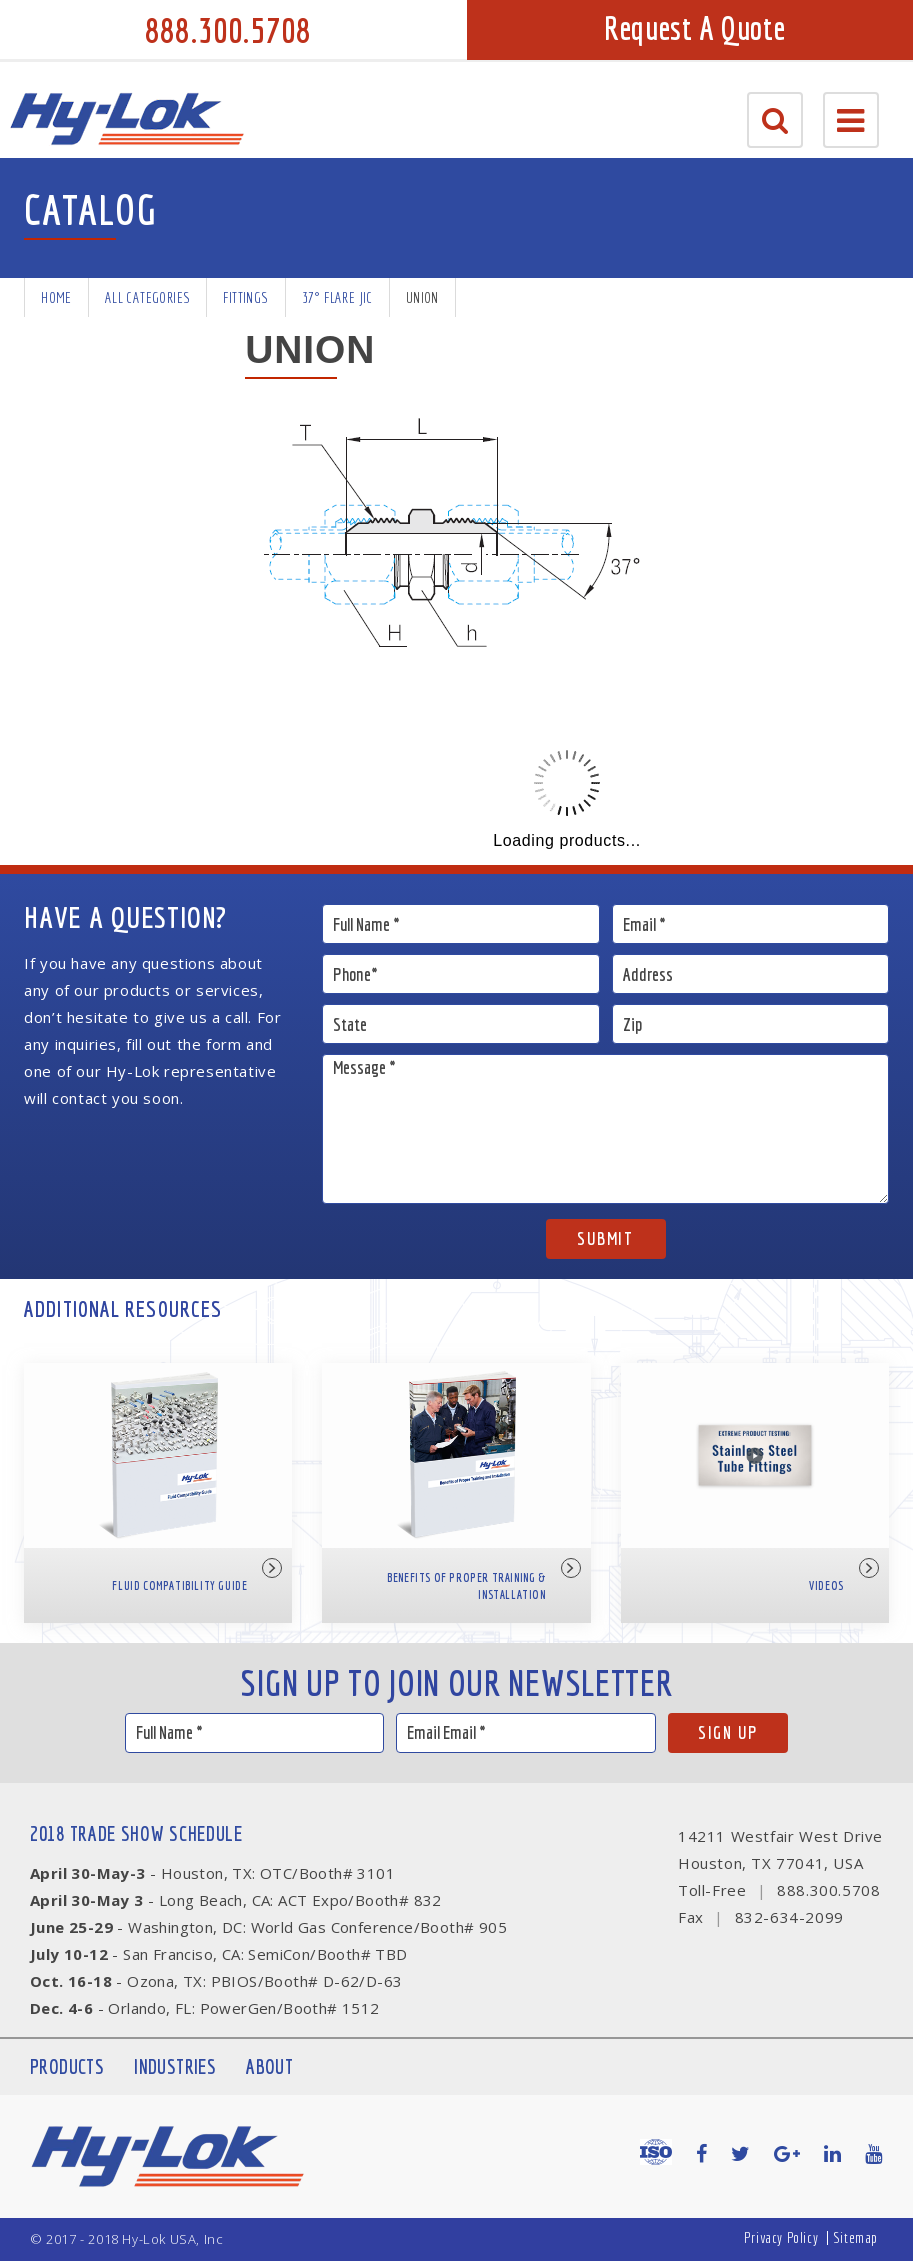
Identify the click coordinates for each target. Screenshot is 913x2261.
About (269, 2066)
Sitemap (855, 2237)
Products (67, 2066)
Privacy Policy (781, 2237)
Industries (175, 2066)
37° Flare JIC (337, 297)
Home (56, 297)
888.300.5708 (228, 30)
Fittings (245, 297)
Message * (605, 1129)
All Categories (148, 297)
